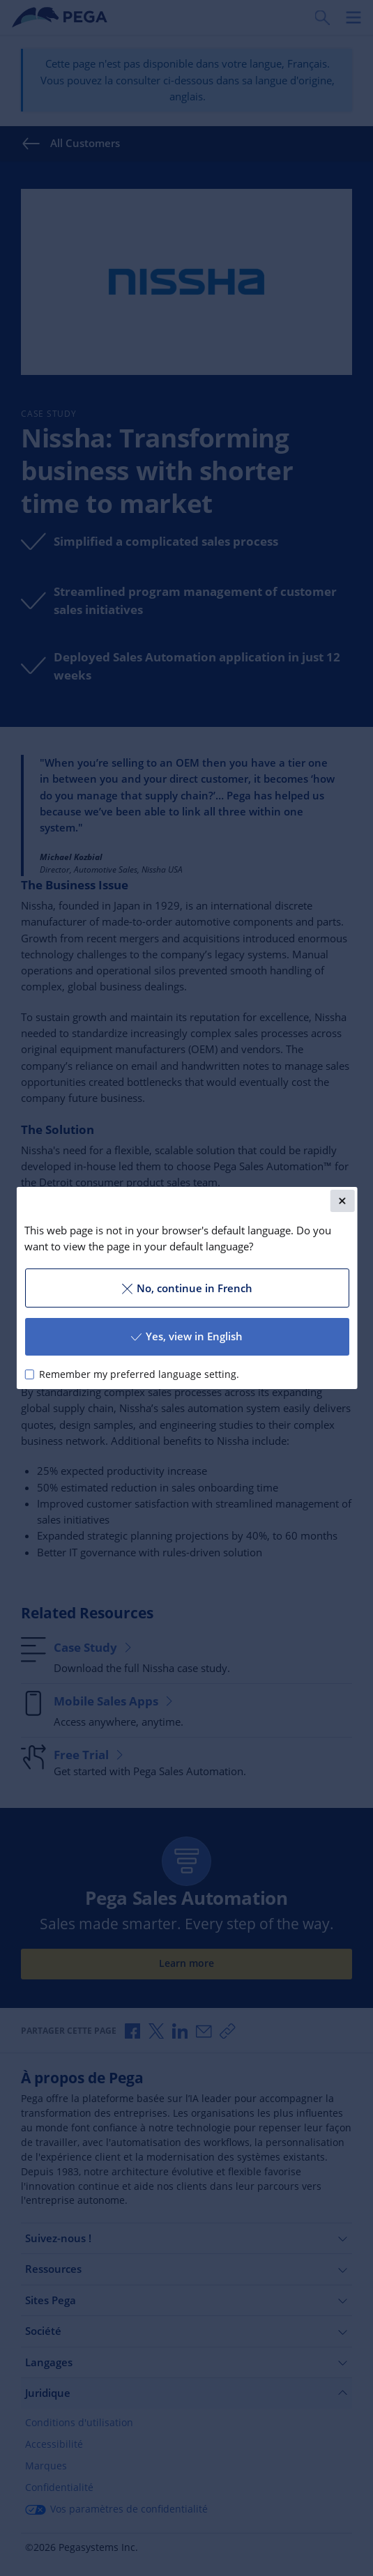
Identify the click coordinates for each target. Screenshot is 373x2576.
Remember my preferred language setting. (138, 1374)
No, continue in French (186, 1288)
